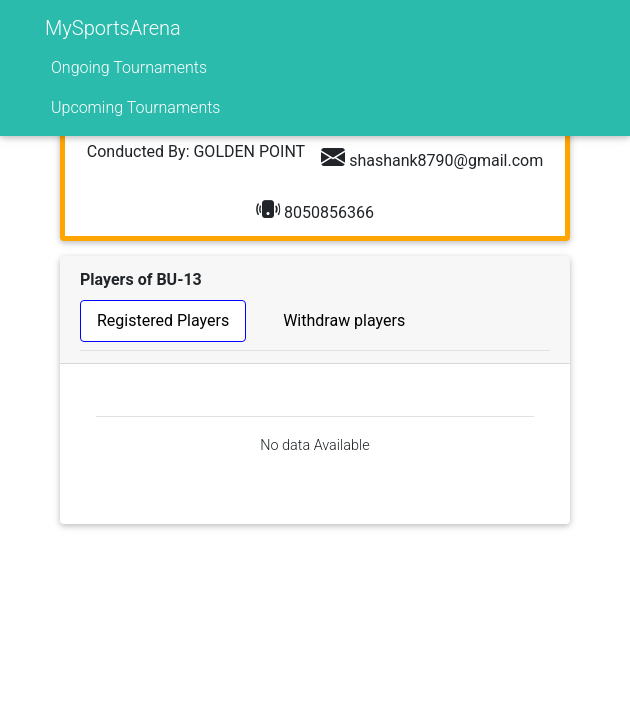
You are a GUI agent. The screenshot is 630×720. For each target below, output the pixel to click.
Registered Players (163, 320)
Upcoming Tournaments (135, 107)
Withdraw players (344, 320)
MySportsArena (113, 28)
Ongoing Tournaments (129, 67)
